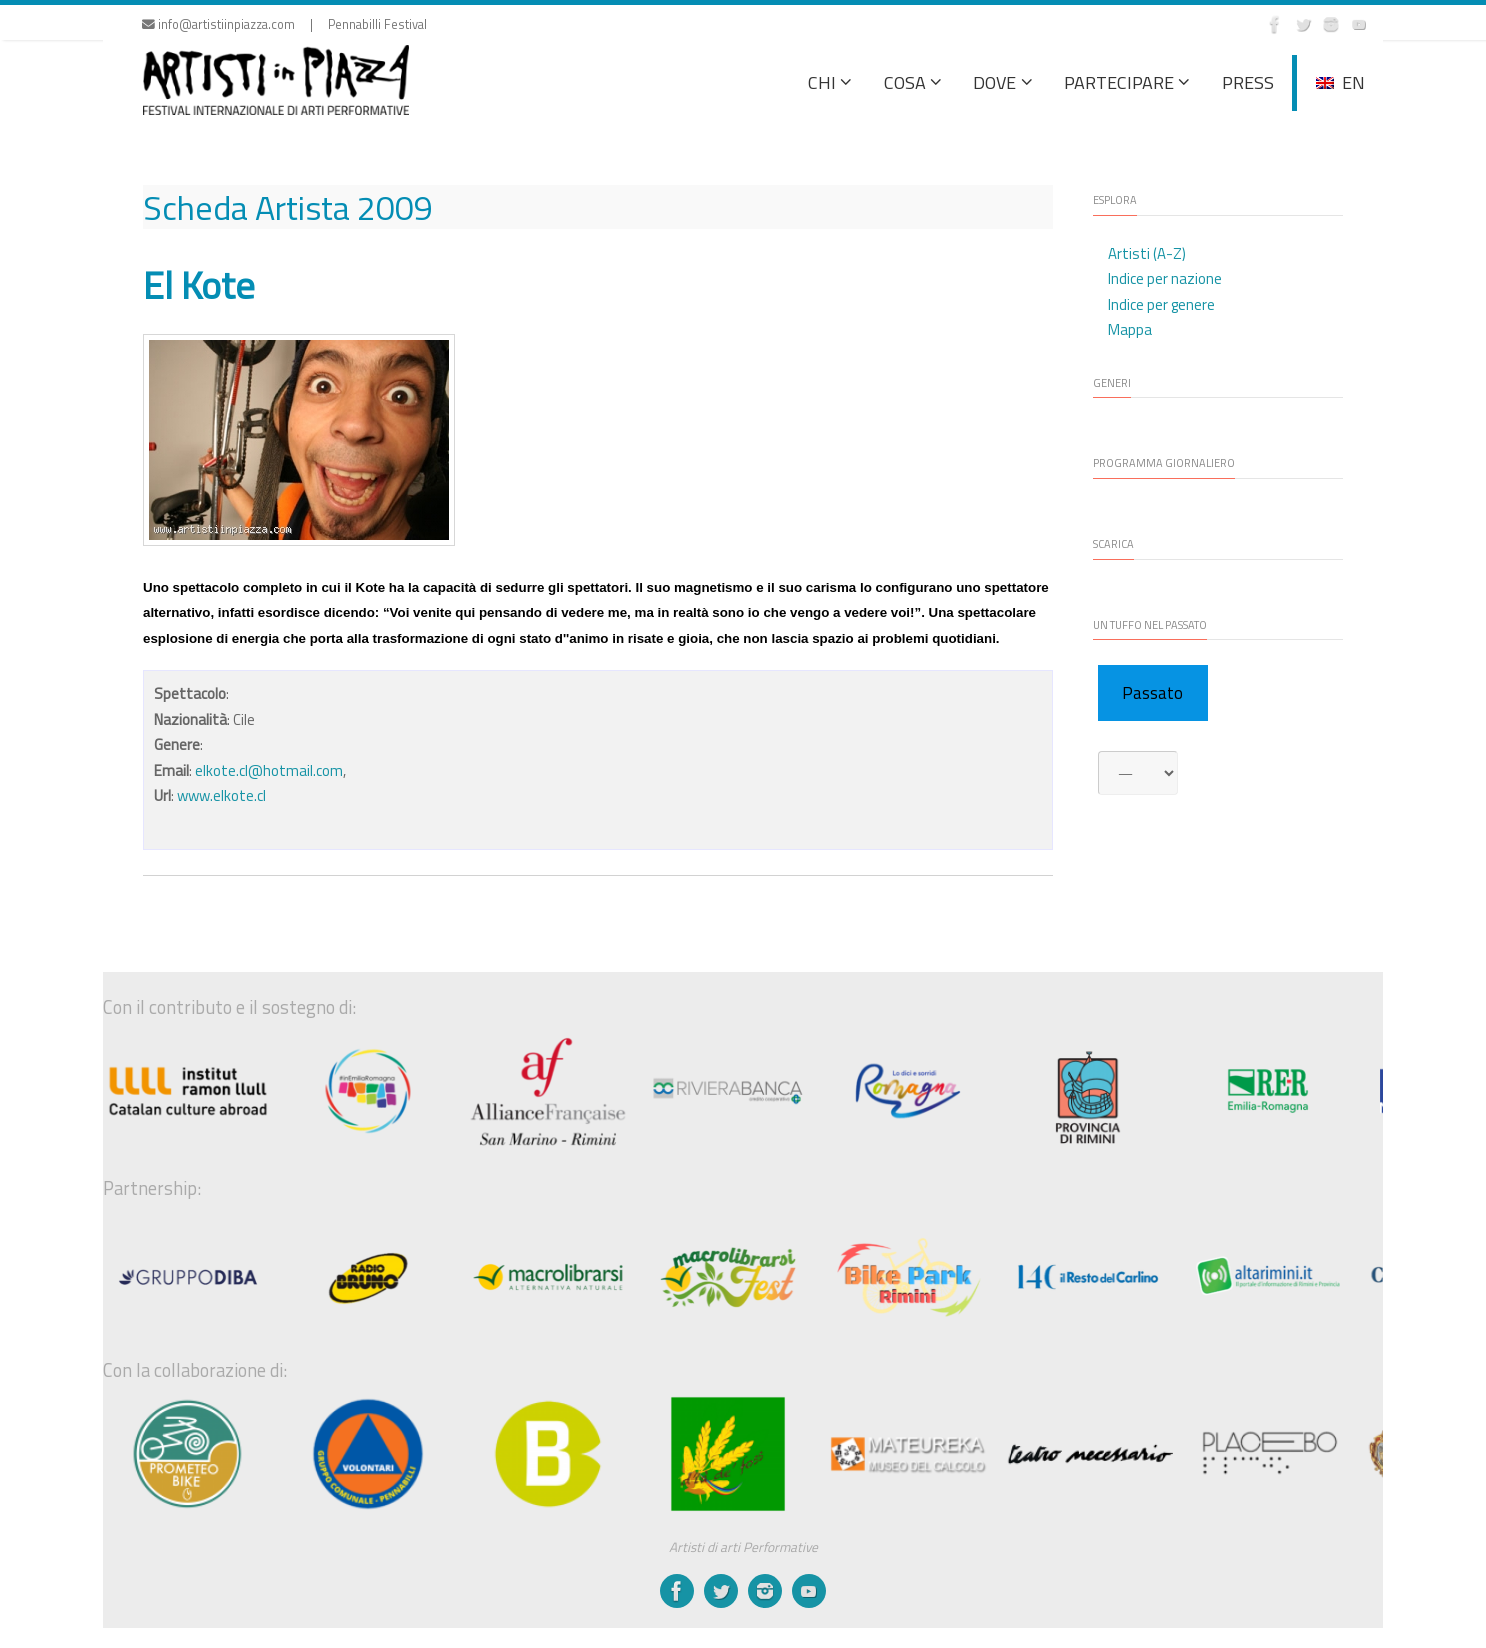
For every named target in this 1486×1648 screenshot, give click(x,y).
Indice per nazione (1165, 278)
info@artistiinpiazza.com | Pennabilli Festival (284, 24)
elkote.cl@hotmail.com (269, 770)
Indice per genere (1161, 304)
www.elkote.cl (221, 795)
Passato (1152, 693)
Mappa (1130, 329)
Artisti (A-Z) (1147, 253)
